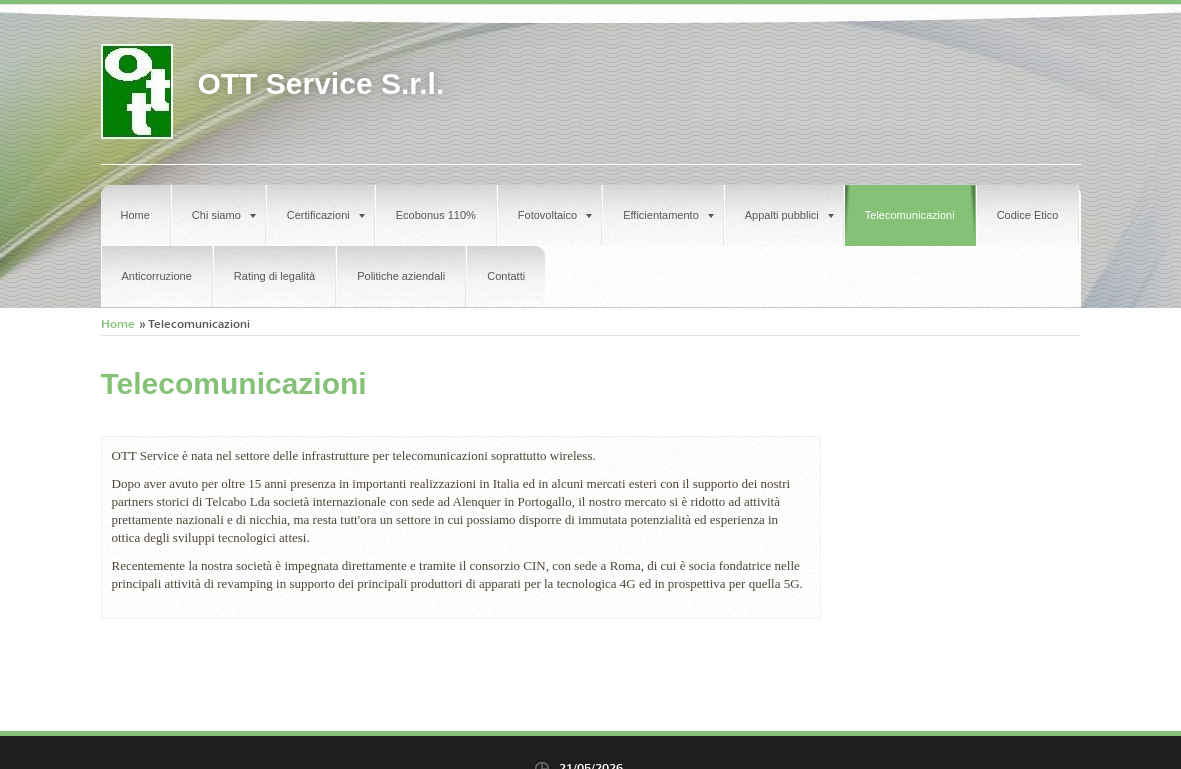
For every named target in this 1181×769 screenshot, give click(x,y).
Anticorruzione (157, 276)
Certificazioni (326, 215)
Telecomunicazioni (910, 215)
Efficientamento (668, 215)
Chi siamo (224, 215)
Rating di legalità (274, 276)
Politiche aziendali (401, 276)
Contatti (506, 276)
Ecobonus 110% (436, 215)
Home (135, 215)
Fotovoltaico (555, 215)
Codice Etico (1028, 215)
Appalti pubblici (789, 215)
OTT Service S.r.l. (321, 83)
